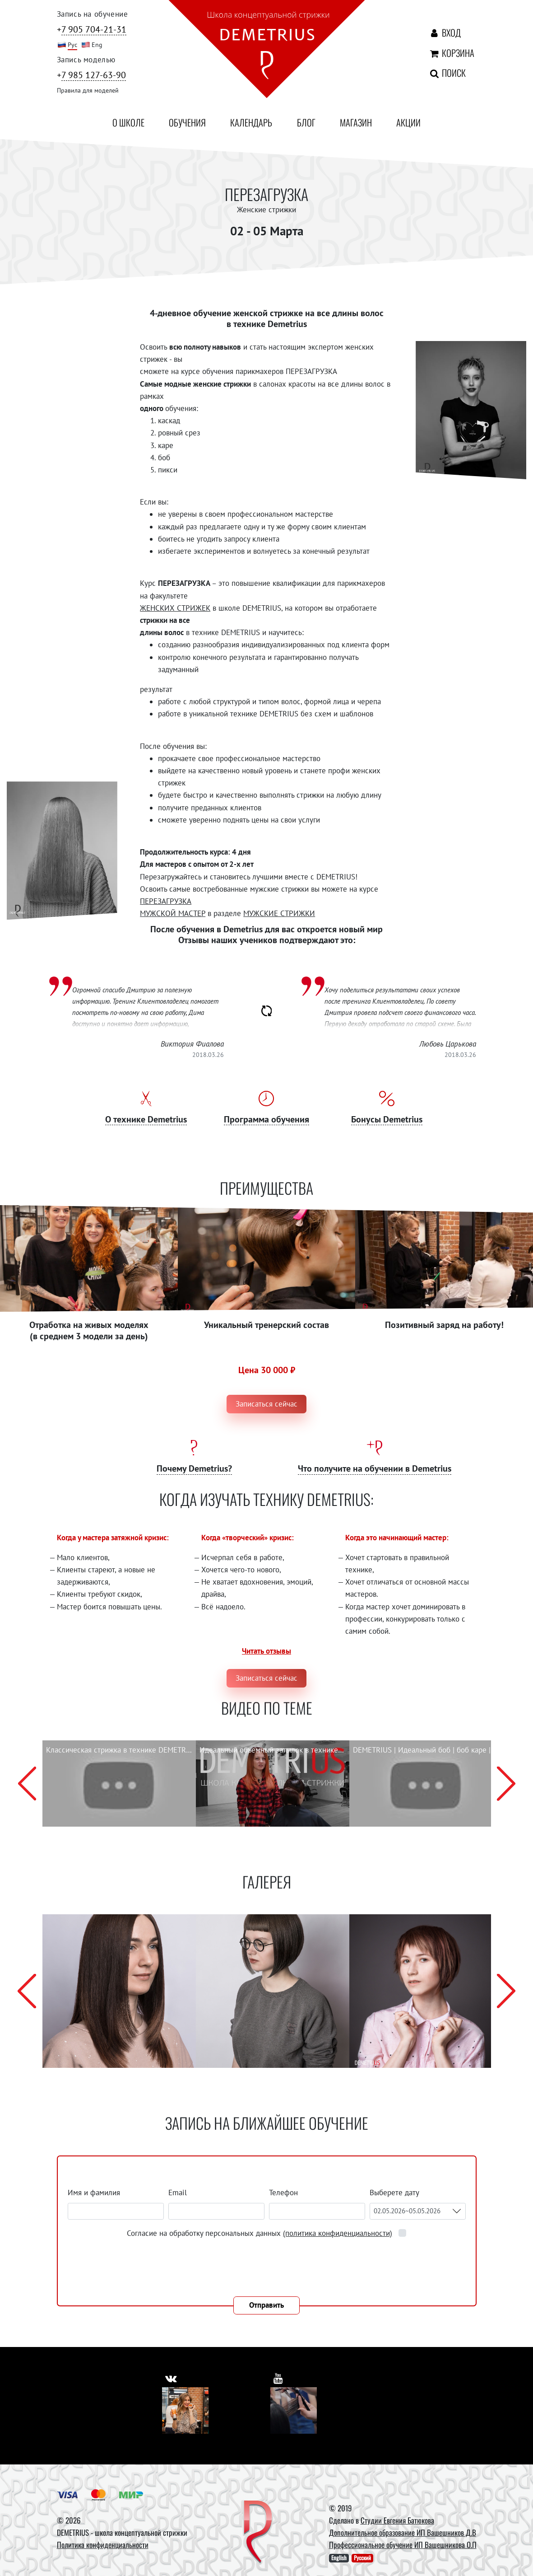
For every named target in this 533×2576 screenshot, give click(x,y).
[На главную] (266, 51)
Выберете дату (395, 2192)
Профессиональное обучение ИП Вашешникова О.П (403, 2544)
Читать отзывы (266, 1651)
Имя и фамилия (94, 2192)
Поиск (438, 72)
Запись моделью (86, 60)
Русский (362, 2558)
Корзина (441, 53)
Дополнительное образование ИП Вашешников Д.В (402, 2532)
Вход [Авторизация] (442, 32)
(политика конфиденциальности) (337, 2233)
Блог (306, 122)
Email (177, 2192)
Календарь (251, 122)
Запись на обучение (92, 14)
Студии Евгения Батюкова (397, 2520)
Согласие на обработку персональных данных (260, 2233)
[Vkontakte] (185, 2410)
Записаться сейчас (266, 1404)
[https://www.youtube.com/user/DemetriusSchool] (278, 2377)
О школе (128, 122)
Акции (408, 122)
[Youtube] (293, 2410)
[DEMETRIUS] (258, 2533)
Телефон (283, 2192)
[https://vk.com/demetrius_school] (171, 2377)
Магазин (356, 122)
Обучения (187, 122)
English (339, 2558)
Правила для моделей (88, 90)
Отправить (266, 2305)
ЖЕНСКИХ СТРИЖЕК (175, 608)
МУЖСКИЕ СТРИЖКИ (279, 913)
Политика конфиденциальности (102, 2544)
